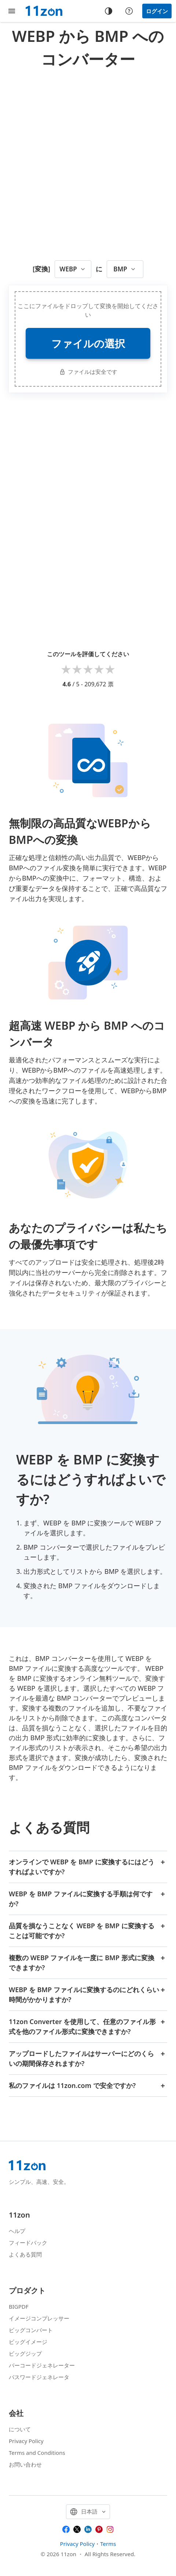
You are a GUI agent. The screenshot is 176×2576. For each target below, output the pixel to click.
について (20, 2429)
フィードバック (28, 2242)
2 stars (77, 669)
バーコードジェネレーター (42, 2365)
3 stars (88, 669)
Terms (108, 2543)
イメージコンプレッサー (39, 2318)
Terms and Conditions (37, 2452)
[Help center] (129, 11)
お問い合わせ (25, 2464)
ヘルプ (17, 2230)
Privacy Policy (26, 2441)
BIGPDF (19, 2306)
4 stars (99, 669)
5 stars (109, 669)
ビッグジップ (25, 2353)
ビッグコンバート (31, 2330)
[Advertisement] (88, 162)
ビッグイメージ (28, 2341)
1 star (66, 669)
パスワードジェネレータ (39, 2377)
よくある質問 (25, 2254)
